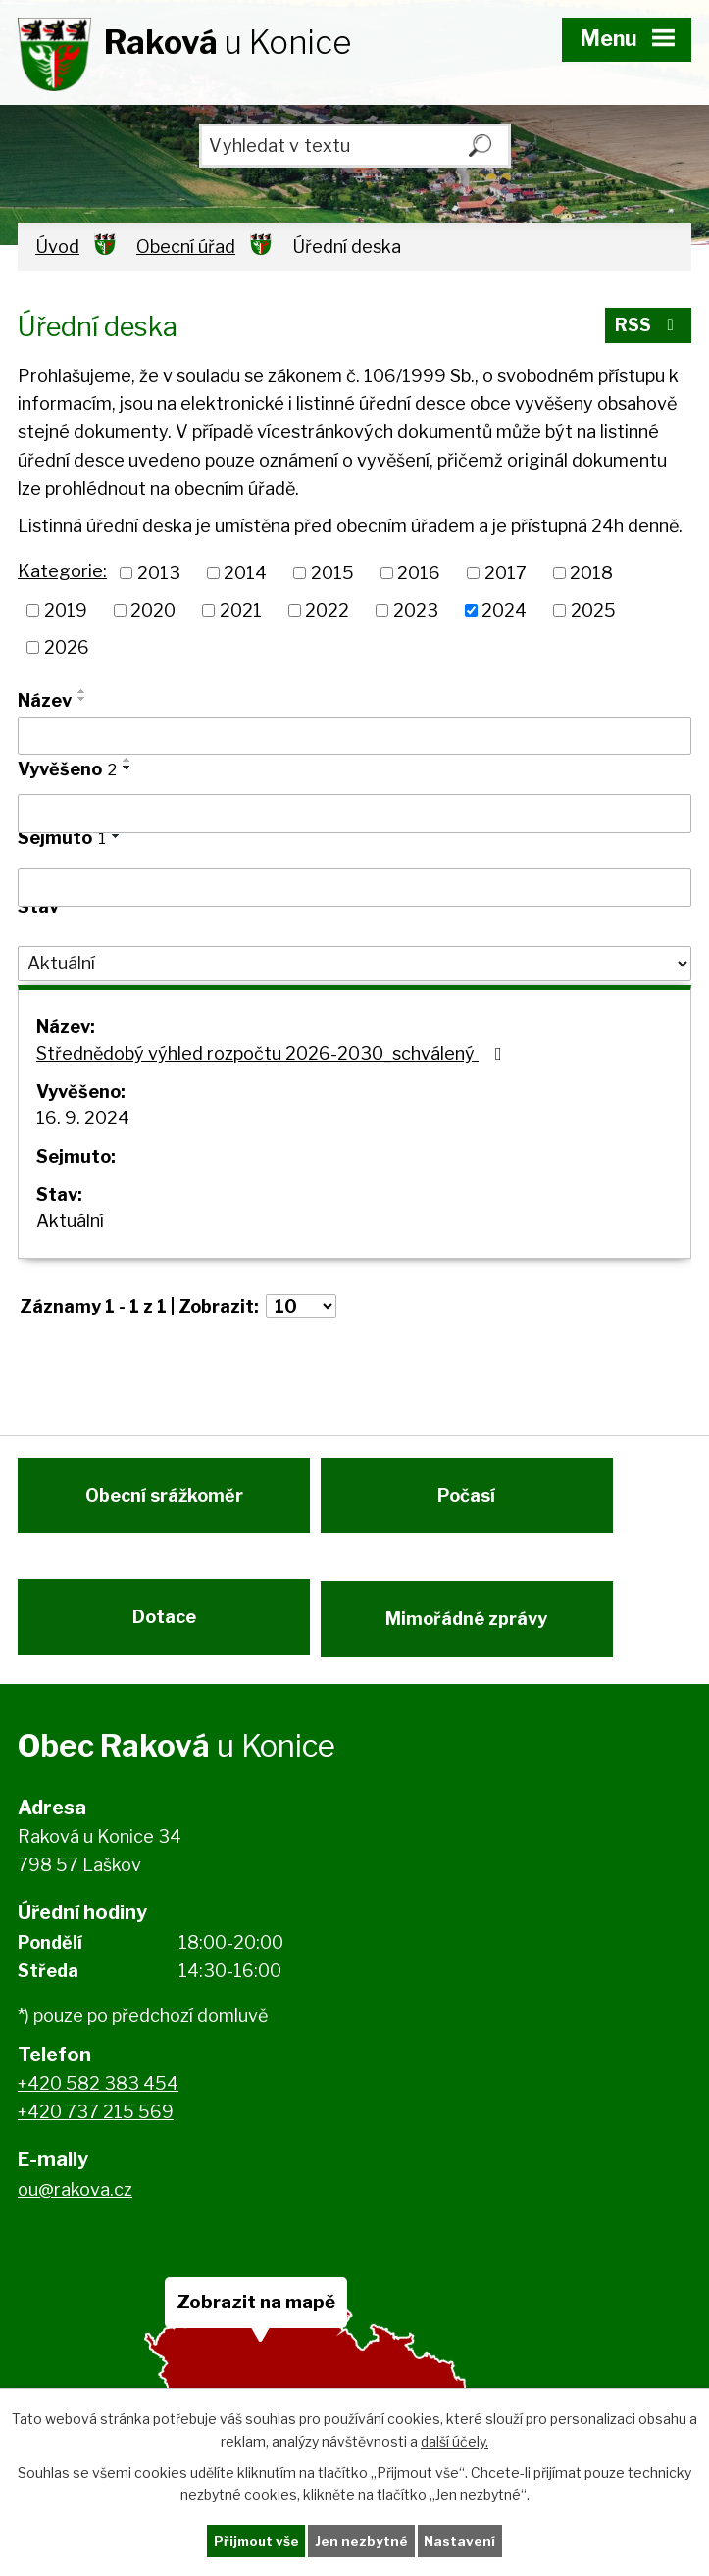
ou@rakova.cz (75, 2210)
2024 (504, 610)
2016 (418, 573)
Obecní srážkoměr (164, 1503)
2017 (505, 573)
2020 (153, 610)
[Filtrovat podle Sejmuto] (354, 888)
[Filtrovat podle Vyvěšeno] (354, 813)
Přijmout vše (255, 2540)
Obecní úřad (185, 246)
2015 (332, 573)
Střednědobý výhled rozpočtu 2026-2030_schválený (273, 1053)
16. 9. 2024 (82, 1118)
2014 (245, 573)
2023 (415, 610)
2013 (158, 573)
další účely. (454, 2439)
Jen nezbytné (362, 2540)
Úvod (57, 246)
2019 (65, 610)
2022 (327, 610)
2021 (241, 610)
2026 (66, 647)
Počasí (474, 1503)
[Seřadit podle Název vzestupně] (82, 691)
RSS (648, 329)
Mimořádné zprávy (474, 1633)
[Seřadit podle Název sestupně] (82, 699)
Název (45, 700)
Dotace (164, 1633)
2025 (593, 610)
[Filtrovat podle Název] (354, 736)
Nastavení (462, 2540)
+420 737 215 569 (96, 2132)
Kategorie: (62, 571)
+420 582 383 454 (98, 2105)
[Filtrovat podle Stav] (354, 963)
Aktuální (70, 1221)
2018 (591, 573)
